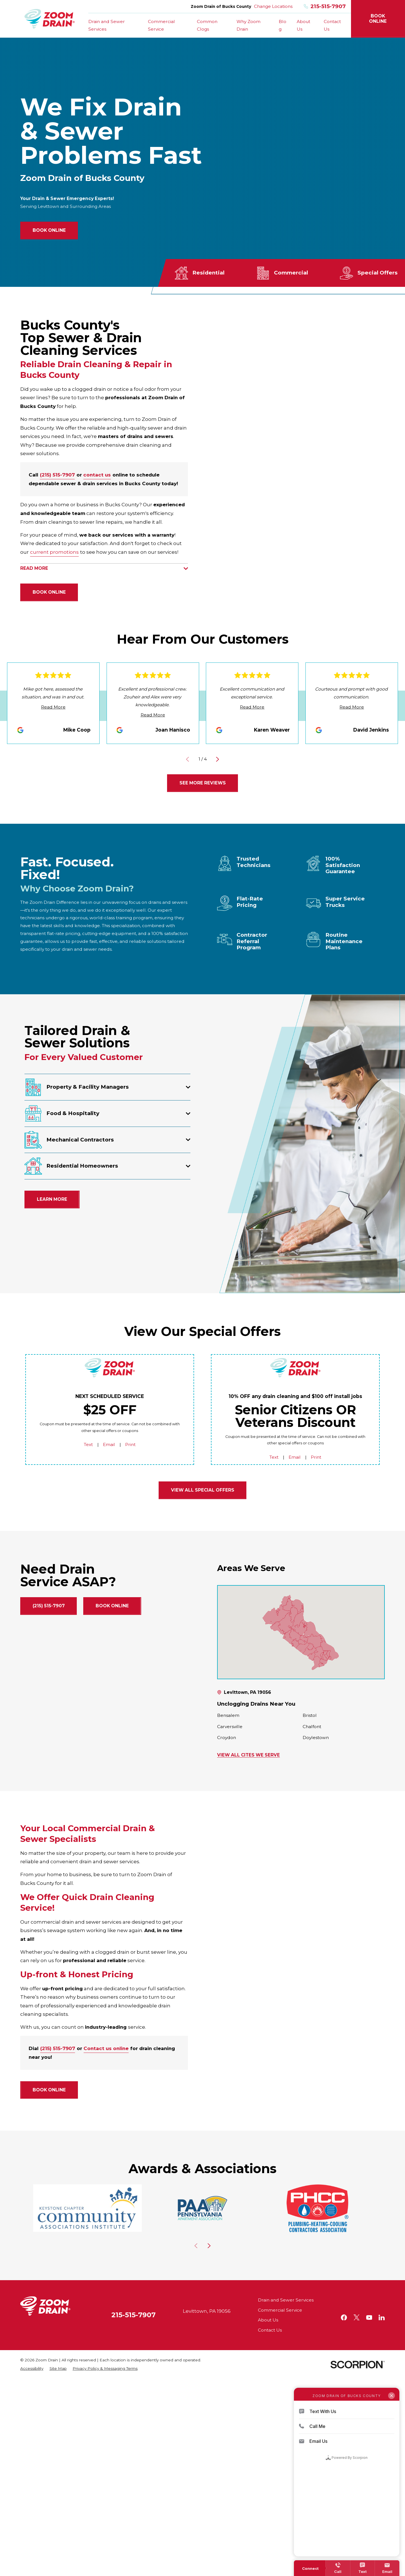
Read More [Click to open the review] (53, 707)
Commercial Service (280, 2310)
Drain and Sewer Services (286, 2300)
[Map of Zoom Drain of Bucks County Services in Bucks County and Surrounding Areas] (301, 1632)
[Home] (49, 18)
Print (130, 1444)
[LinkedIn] (382, 2317)
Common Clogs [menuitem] (207, 25)
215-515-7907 (325, 6)
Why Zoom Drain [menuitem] (248, 25)
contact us (97, 475)
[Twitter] (357, 2317)
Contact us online (106, 2048)
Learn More (52, 1199)
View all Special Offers (202, 1490)
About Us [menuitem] (303, 25)
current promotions (54, 552)
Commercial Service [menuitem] (161, 25)
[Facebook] (344, 2317)
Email (109, 1444)
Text (88, 1444)
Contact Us (270, 2330)
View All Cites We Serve (248, 1755)
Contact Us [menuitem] (332, 25)
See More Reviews (202, 783)
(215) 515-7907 (57, 475)
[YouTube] (369, 2317)
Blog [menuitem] (282, 25)
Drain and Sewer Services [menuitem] (106, 25)
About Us (268, 2320)
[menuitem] (31, 2368)
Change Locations (273, 6)
